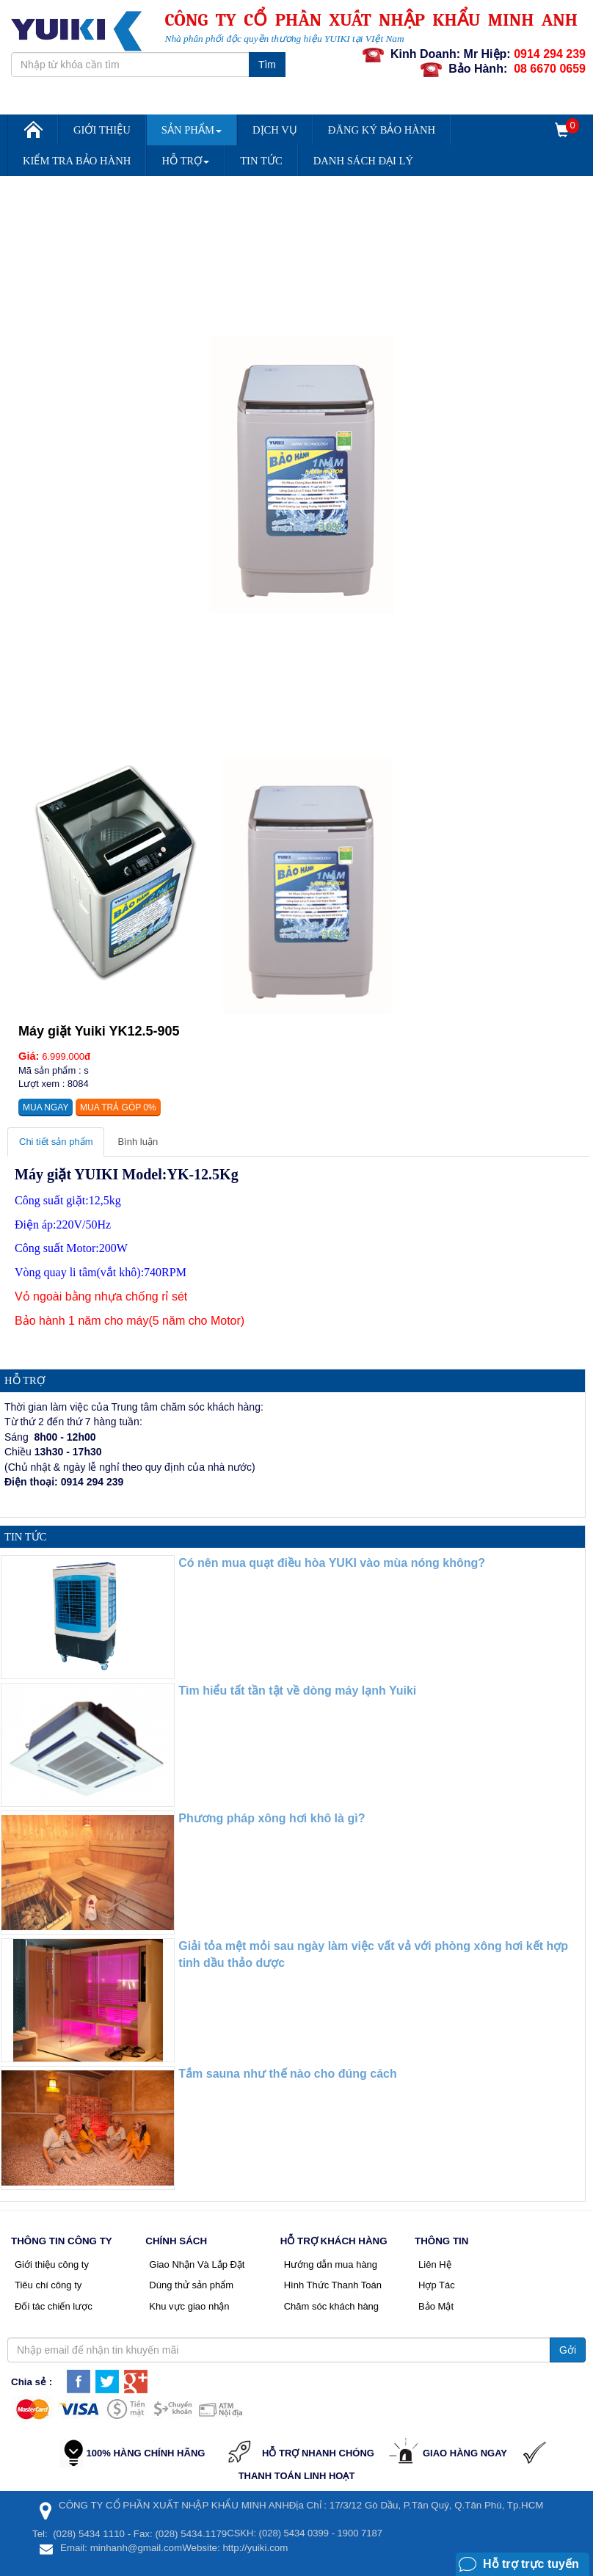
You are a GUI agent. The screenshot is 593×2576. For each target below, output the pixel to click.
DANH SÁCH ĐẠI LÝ (363, 161)
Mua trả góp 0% (118, 1107)
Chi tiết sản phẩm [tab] (55, 1141)
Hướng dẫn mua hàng (330, 2264)
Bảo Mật (436, 2306)
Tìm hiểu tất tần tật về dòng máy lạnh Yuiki (297, 1690)
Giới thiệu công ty (52, 2264)
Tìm (267, 64)
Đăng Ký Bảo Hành (381, 130)
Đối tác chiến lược (53, 2306)
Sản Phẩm (191, 130)
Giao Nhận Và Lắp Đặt (196, 2264)
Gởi (567, 2350)
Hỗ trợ (185, 161)
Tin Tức (261, 161)
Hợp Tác (436, 2285)
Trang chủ (32, 134)
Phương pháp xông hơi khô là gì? (271, 1818)
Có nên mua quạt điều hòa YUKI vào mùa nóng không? (331, 1563)
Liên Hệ (434, 2264)
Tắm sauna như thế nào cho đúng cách (287, 2073)
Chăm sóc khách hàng (331, 2306)
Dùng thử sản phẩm (191, 2285)
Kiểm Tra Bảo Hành (77, 161)
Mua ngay (45, 1107)
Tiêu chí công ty (48, 2285)
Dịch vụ (274, 130)
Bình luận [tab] (137, 1141)
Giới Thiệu (102, 130)
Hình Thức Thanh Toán (333, 2285)
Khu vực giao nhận (189, 2306)
